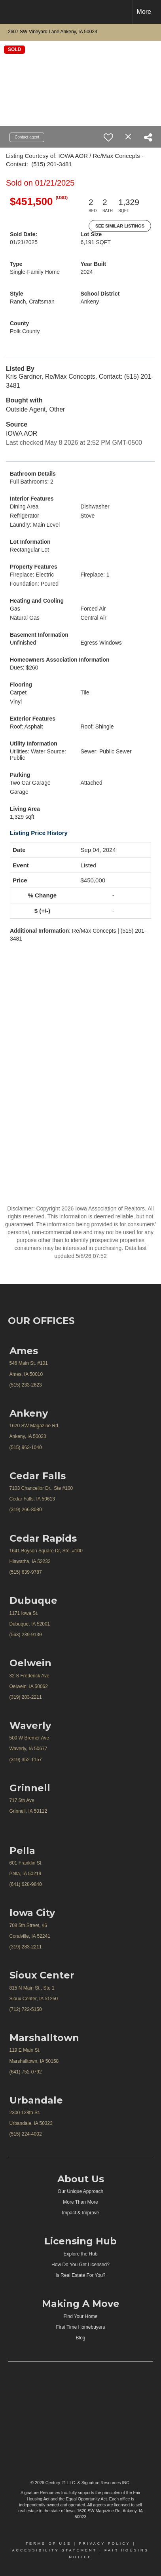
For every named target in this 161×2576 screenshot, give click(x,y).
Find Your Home (80, 2316)
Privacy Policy (104, 2544)
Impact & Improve (80, 2213)
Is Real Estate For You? (80, 2275)
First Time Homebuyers (80, 2327)
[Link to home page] (13, 12)
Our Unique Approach (80, 2191)
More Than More (80, 2202)
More (144, 11)
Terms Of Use (49, 2544)
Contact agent (27, 137)
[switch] (108, 137)
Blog (80, 2338)
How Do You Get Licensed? (80, 2264)
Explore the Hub (80, 2254)
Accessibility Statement (54, 2550)
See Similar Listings (119, 226)
